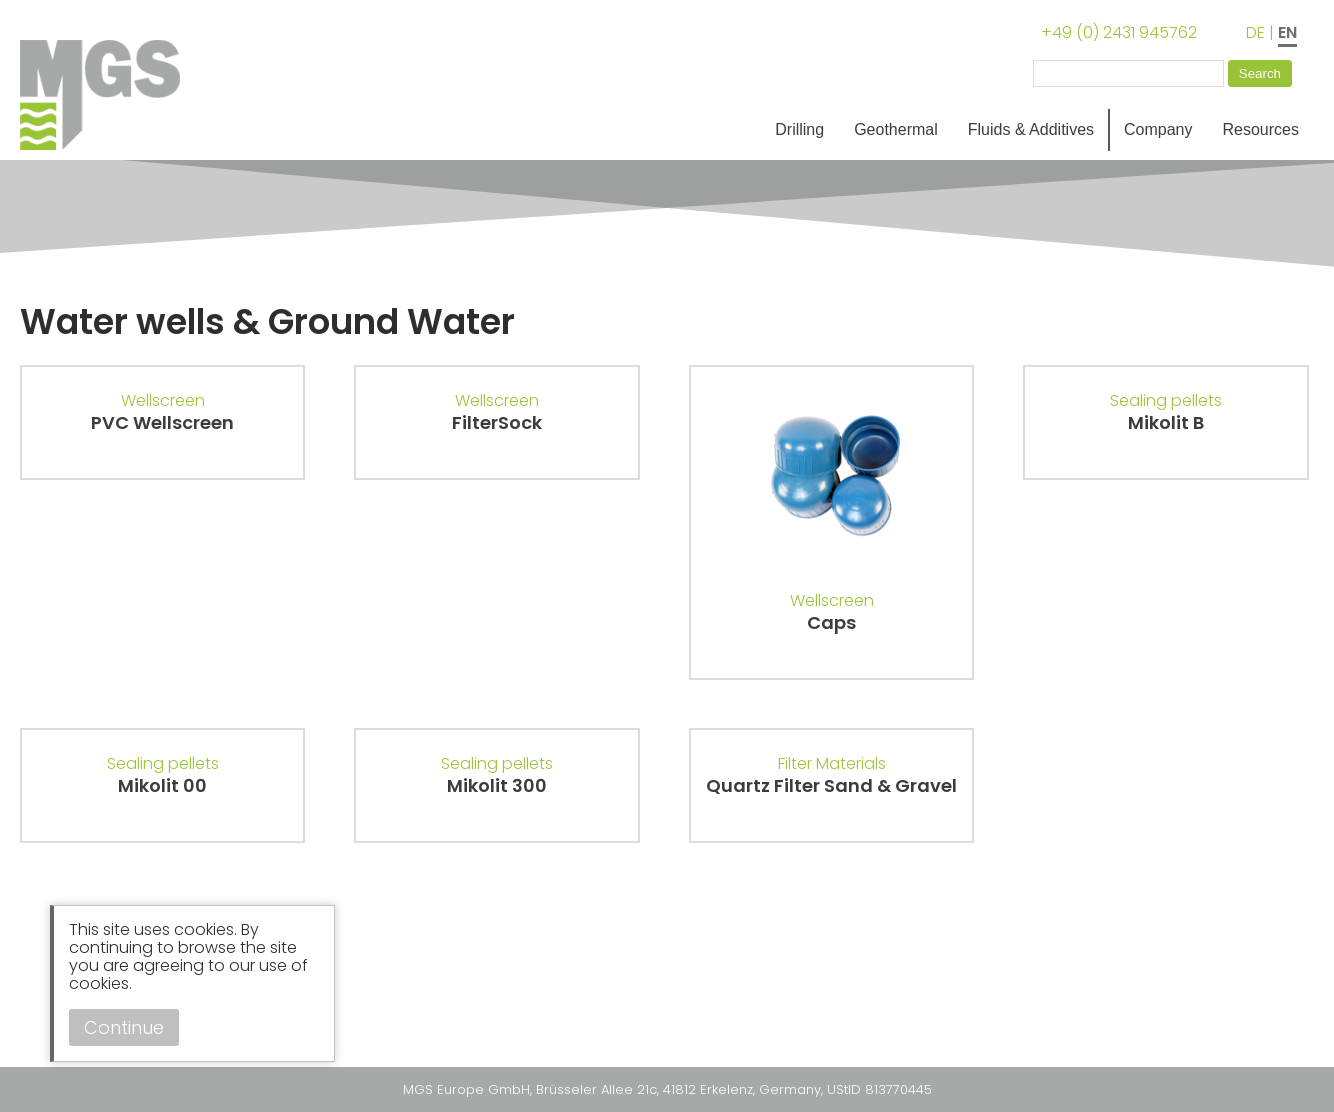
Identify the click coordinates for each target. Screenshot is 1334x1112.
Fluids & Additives (1031, 129)
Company (1158, 129)
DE (1255, 32)
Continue (124, 1027)
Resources (1261, 129)
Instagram (40, 1009)
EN (1287, 32)
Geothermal (896, 129)
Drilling (799, 129)
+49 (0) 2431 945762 (1119, 32)
